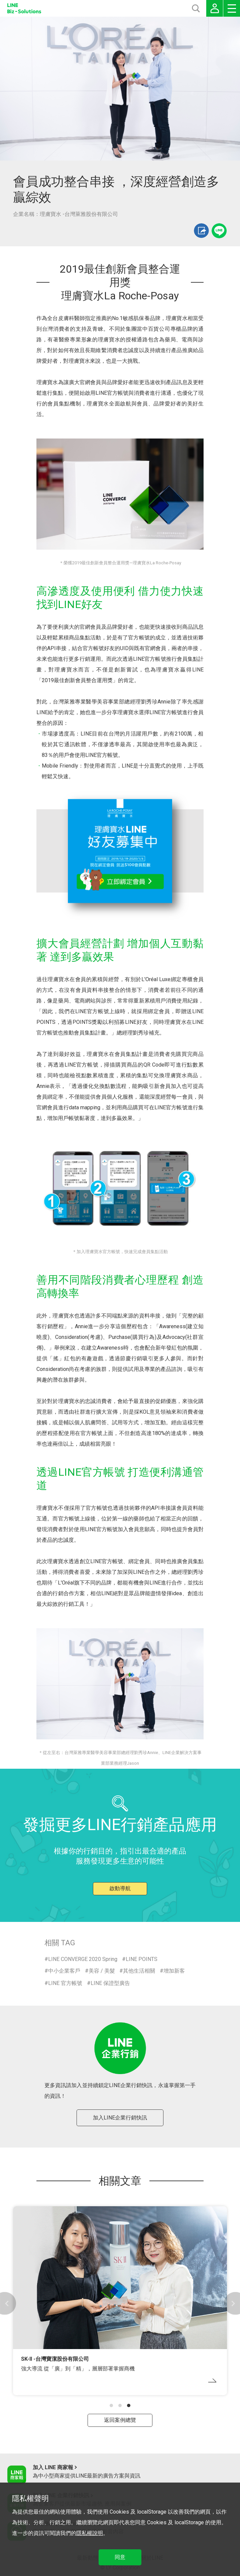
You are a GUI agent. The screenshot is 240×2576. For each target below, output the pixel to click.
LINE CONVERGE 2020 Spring (82, 1959)
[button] (111, 2405)
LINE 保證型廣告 (110, 1983)
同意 (120, 2557)
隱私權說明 (89, 2533)
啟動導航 (120, 1888)
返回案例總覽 (120, 2420)
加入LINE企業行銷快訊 (120, 2117)
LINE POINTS (141, 1959)
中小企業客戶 (64, 1971)
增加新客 (174, 1971)
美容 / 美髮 (102, 1971)
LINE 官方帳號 (65, 1983)
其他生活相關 (139, 1971)
